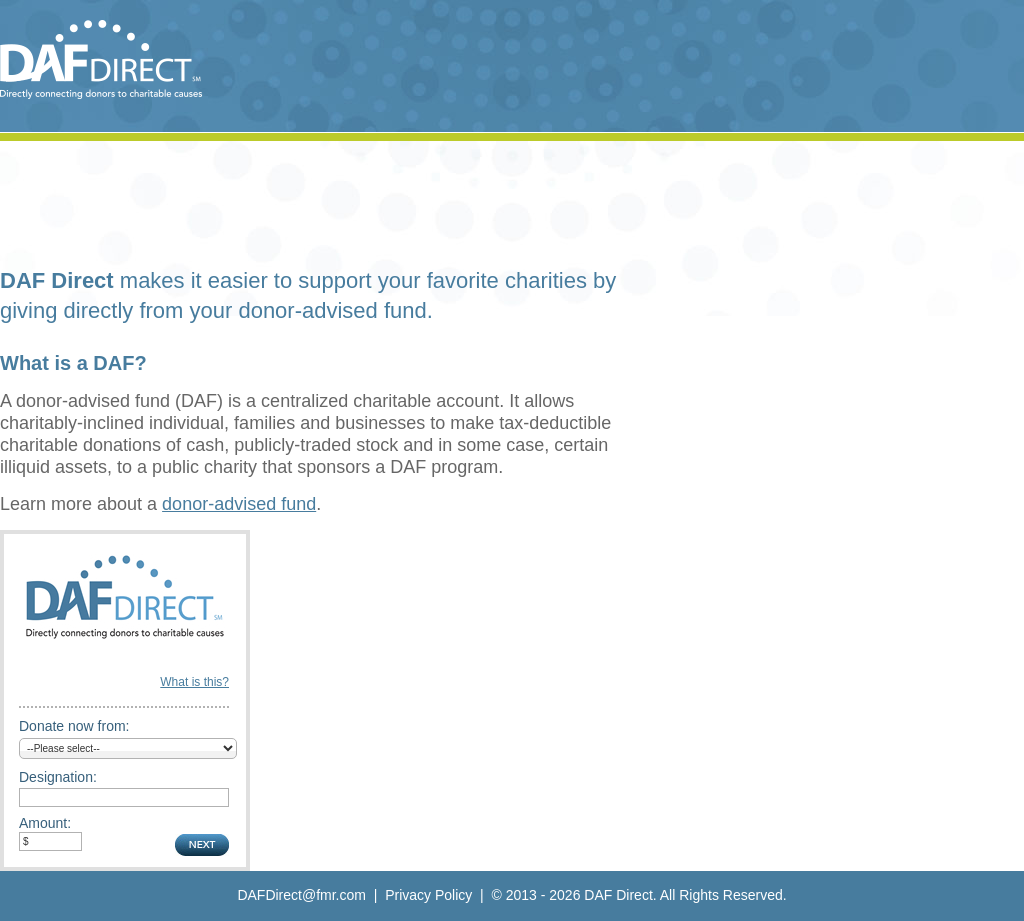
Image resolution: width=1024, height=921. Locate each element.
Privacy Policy (428, 895)
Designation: (58, 777)
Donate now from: (74, 726)
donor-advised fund (239, 504)
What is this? (194, 682)
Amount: (45, 823)
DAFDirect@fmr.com (301, 895)
